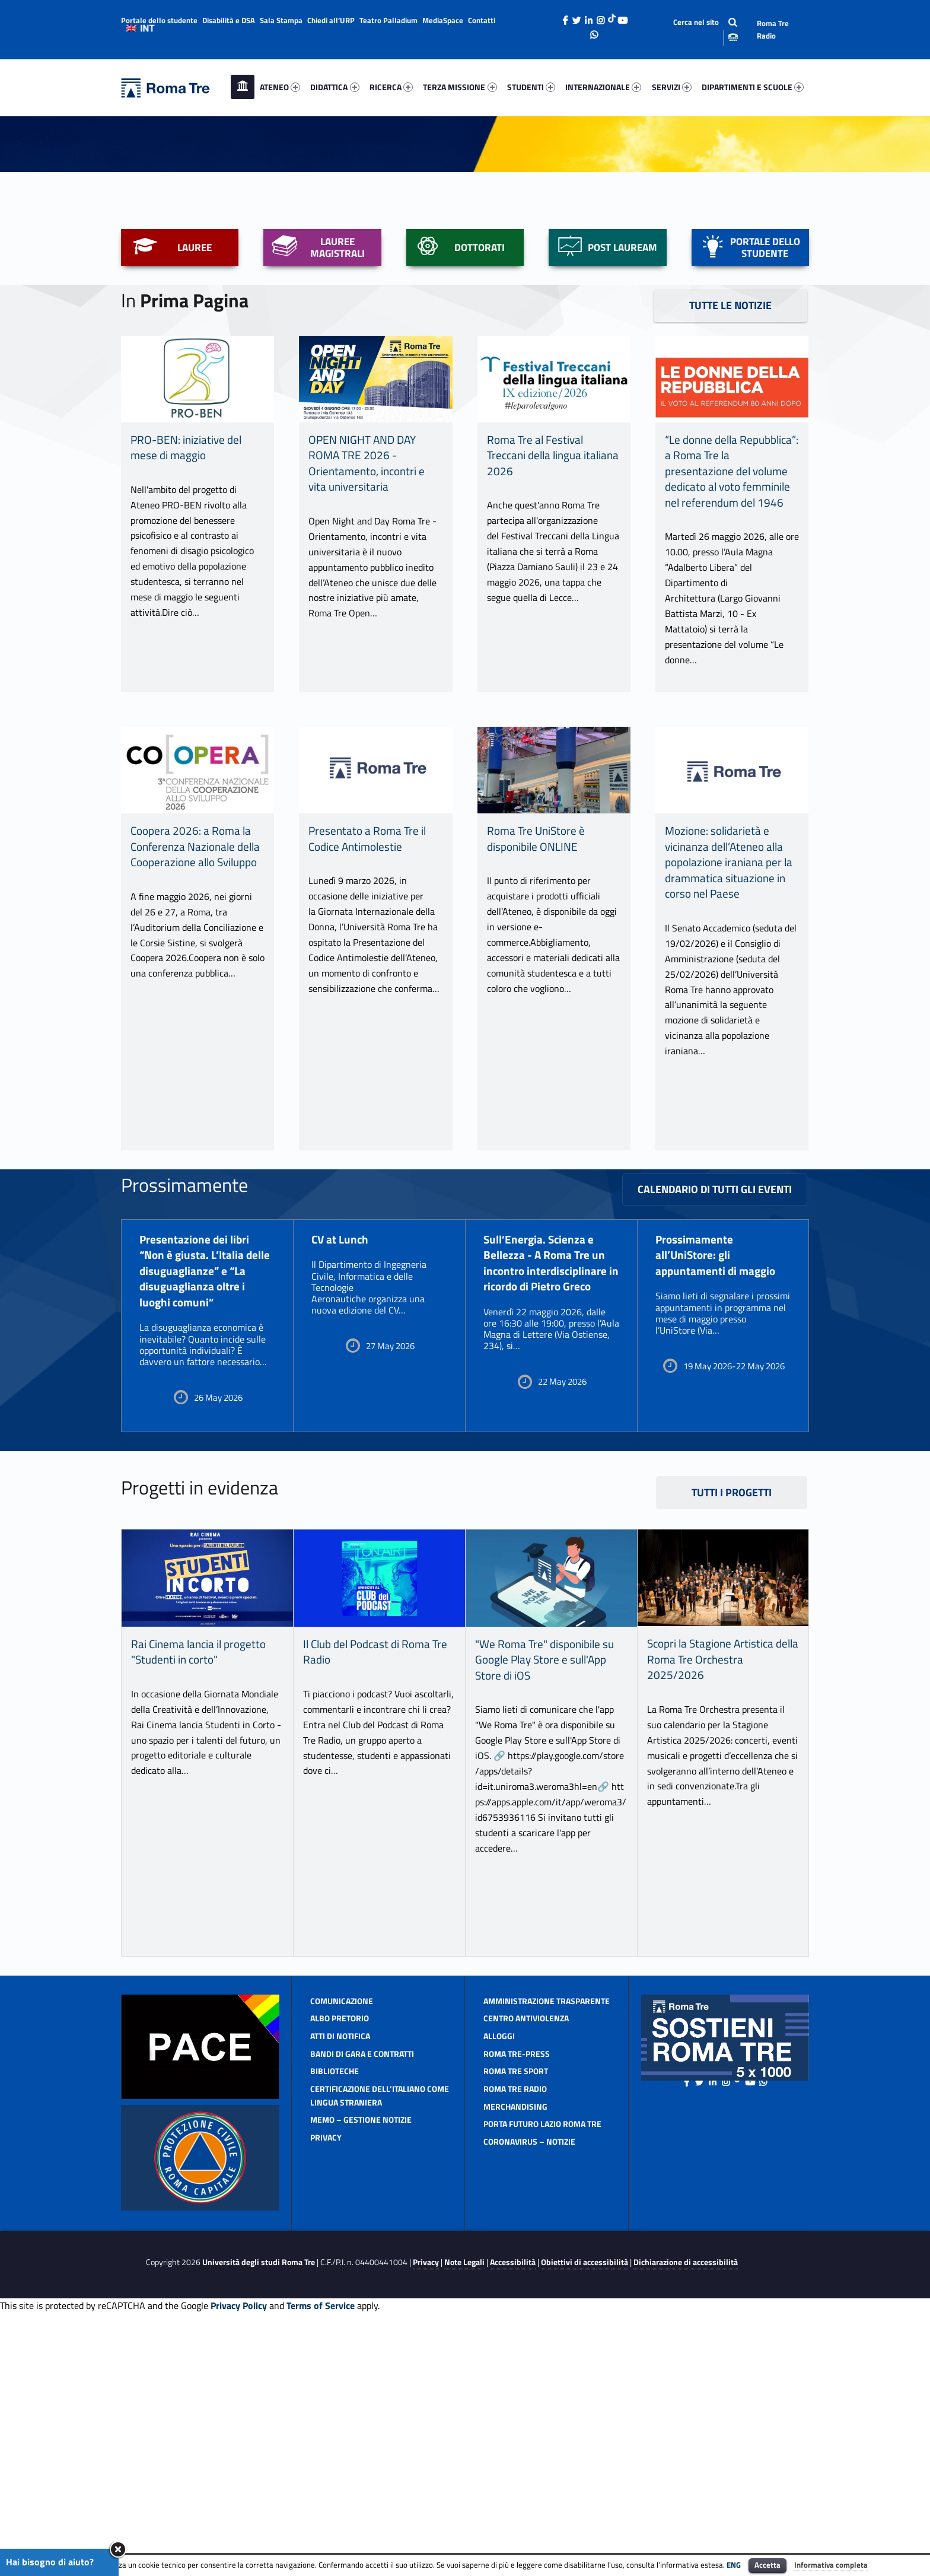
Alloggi (499, 2276)
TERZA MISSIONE (459, 87)
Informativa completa (831, 2565)
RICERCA (391, 87)
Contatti (481, 20)
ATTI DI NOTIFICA (340, 2276)
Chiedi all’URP (331, 20)
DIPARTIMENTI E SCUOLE (753, 87)
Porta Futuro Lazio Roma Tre (542, 2364)
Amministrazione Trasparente (546, 2241)
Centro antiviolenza (526, 2259)
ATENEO (280, 87)
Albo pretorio (339, 2259)
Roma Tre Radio (773, 29)
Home (242, 87)
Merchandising (515, 2347)
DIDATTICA (334, 87)
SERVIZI (672, 87)
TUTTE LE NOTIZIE (730, 546)
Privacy (326, 2378)
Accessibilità (513, 2503)
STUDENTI (531, 87)
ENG (734, 2565)
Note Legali (464, 2503)
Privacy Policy (239, 2546)
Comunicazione (341, 2241)
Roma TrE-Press (516, 2294)
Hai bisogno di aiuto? (50, 2562)
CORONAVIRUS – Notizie (529, 2382)
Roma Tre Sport (515, 2311)
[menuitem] (242, 87)
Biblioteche (334, 2311)
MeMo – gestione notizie (361, 2360)
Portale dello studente (159, 20)
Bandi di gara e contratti (362, 2294)
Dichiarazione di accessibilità (685, 2503)
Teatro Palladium (388, 20)
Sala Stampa (281, 20)
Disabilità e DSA (228, 20)
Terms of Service (320, 2546)
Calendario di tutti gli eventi (715, 1430)
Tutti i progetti (732, 1734)
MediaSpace (442, 20)
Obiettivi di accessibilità (584, 2503)
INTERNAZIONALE (603, 87)
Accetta (767, 2565)
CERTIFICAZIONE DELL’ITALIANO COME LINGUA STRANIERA (379, 2336)
